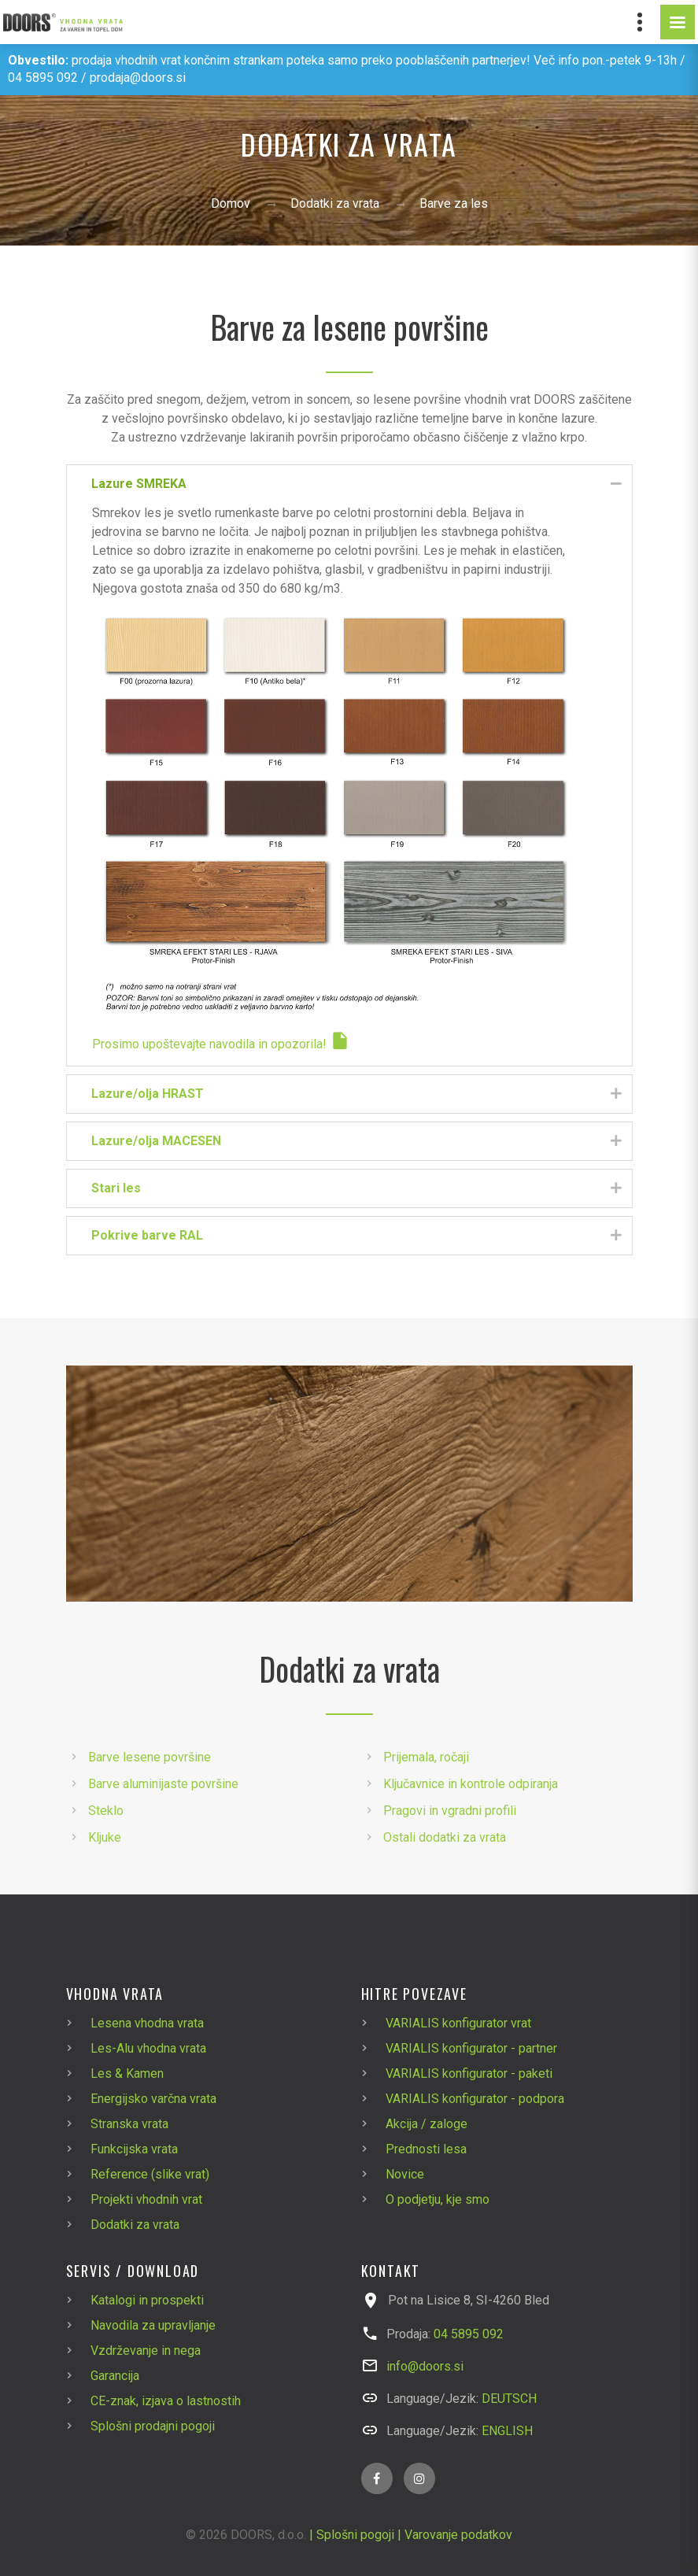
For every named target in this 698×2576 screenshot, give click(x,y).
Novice (405, 2174)
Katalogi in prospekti (147, 2300)
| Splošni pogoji (351, 2534)
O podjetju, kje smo (437, 2199)
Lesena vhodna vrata (147, 2023)
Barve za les (453, 203)
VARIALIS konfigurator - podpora (475, 2098)
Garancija (114, 2375)
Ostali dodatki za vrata (444, 1837)
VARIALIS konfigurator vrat (458, 2023)
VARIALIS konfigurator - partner (471, 2048)
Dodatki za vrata (334, 203)
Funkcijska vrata (134, 2149)
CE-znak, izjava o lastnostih (165, 2400)
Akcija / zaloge (426, 2123)
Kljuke (104, 1837)
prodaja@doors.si (138, 77)
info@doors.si (424, 2366)
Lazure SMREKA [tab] (356, 484)
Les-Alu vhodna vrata (148, 2048)
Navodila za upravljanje (153, 2325)
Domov (230, 203)
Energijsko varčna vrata (153, 2098)
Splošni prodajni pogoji (152, 2426)
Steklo (106, 1810)
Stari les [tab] (356, 1189)
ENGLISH (507, 2430)
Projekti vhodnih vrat (146, 2199)
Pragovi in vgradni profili (449, 1810)
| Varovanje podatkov (454, 2534)
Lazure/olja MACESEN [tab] (356, 1142)
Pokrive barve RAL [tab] (356, 1236)
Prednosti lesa (426, 2149)
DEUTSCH (509, 2398)
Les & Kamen (127, 2073)
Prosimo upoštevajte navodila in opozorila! (221, 1044)
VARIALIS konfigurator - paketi (469, 2073)
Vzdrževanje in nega (145, 2350)
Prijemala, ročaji (426, 1757)
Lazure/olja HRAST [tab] (356, 1094)
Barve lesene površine (149, 1757)
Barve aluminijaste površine (163, 1783)
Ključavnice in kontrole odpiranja (470, 1783)
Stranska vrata (129, 2123)
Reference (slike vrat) (149, 2174)
